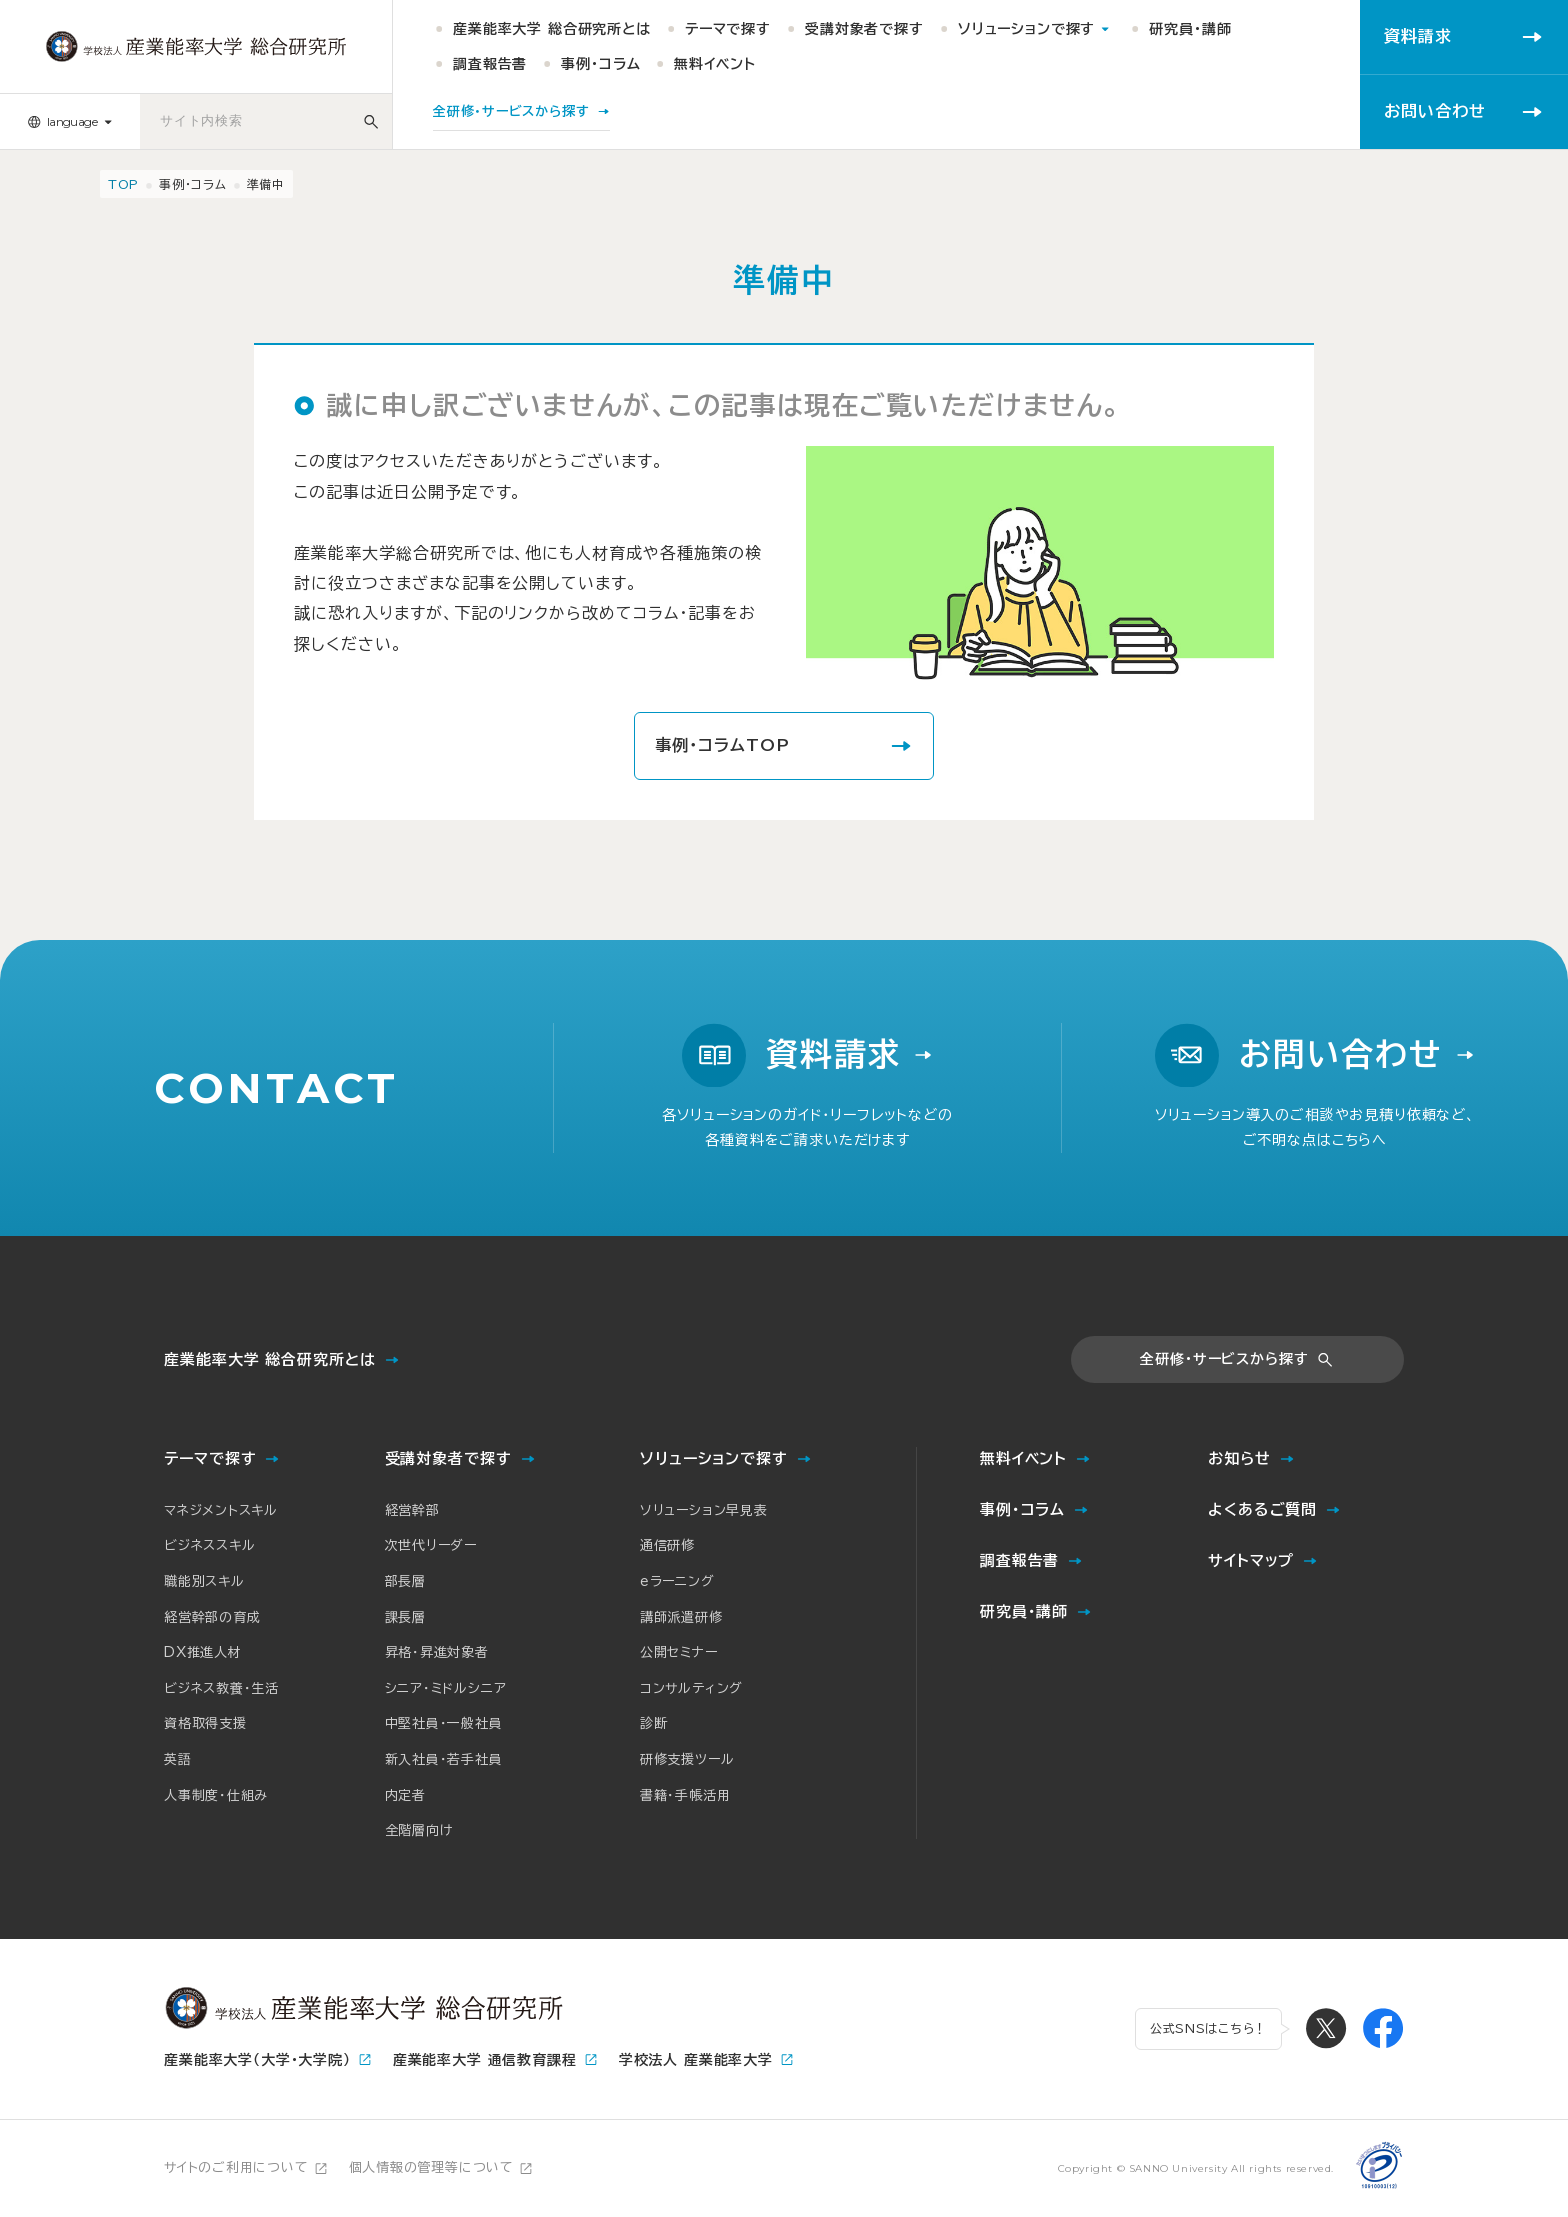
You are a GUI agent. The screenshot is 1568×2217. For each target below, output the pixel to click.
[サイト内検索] (371, 121)
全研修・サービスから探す (1224, 1359)
